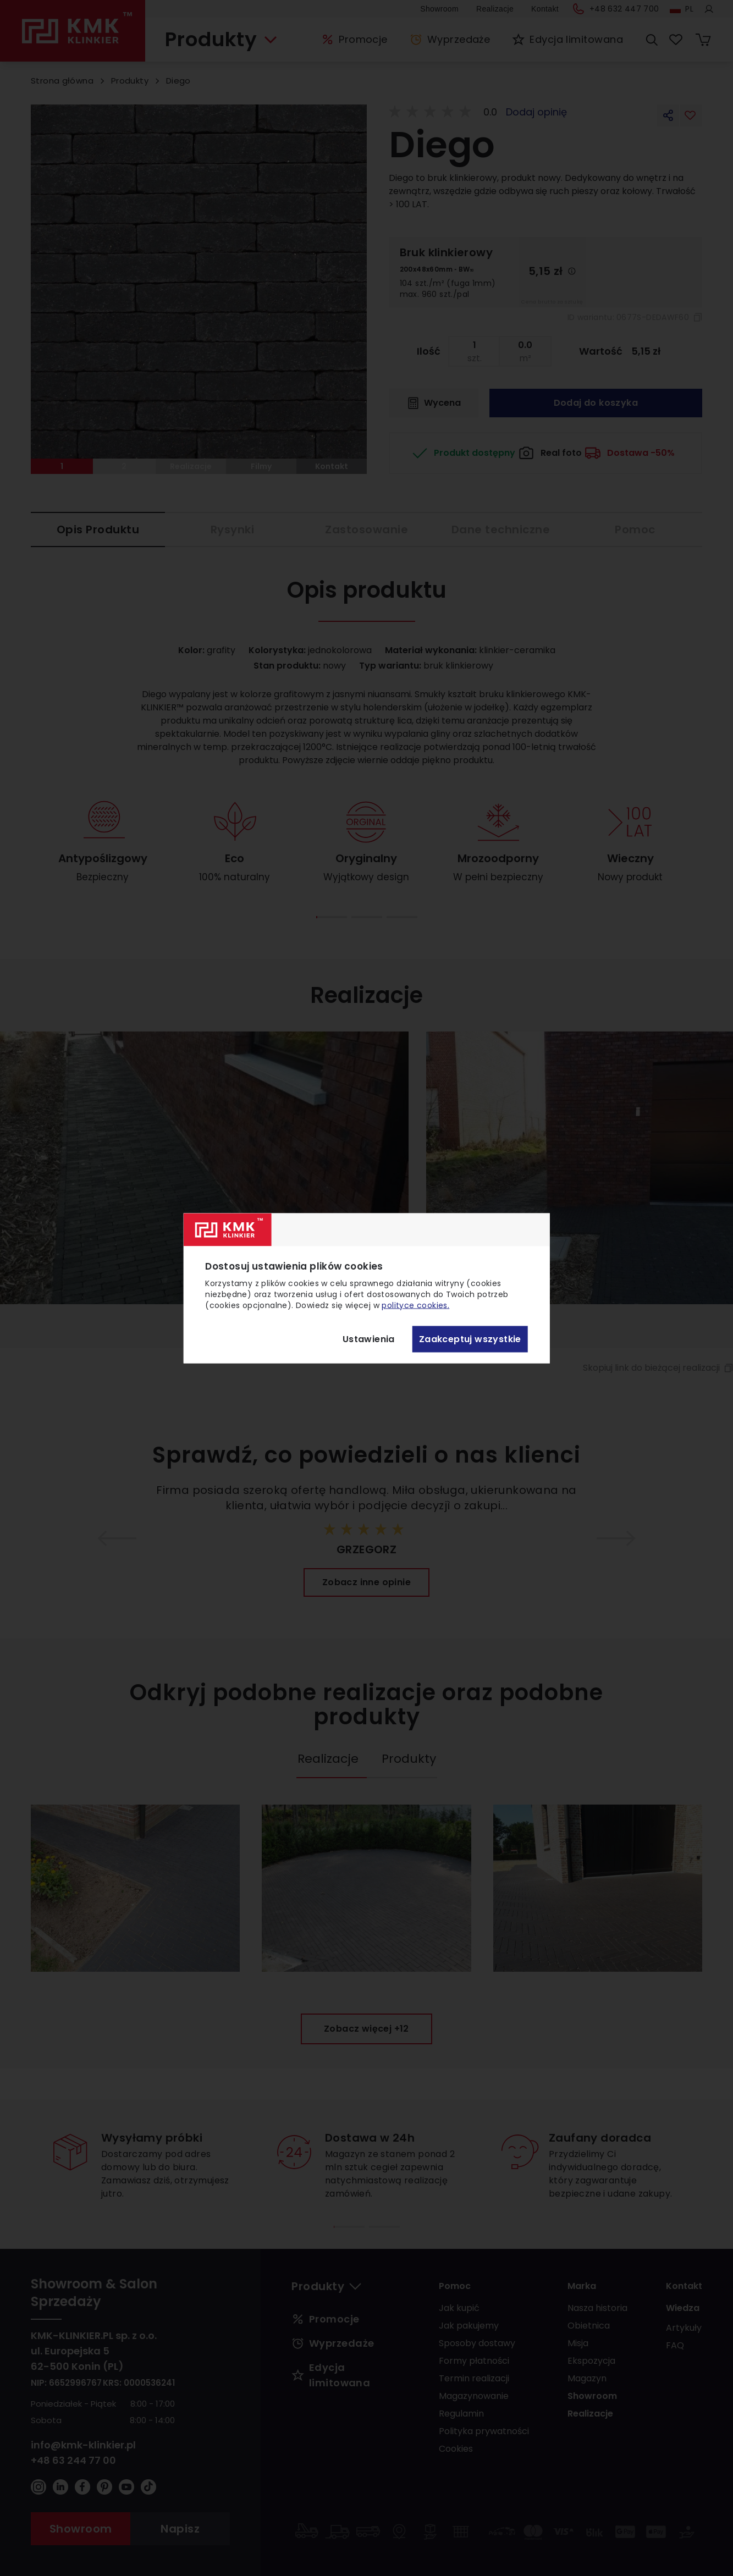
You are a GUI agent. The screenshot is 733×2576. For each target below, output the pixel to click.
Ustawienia (369, 1339)
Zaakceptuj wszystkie (470, 1339)
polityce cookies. (415, 1304)
